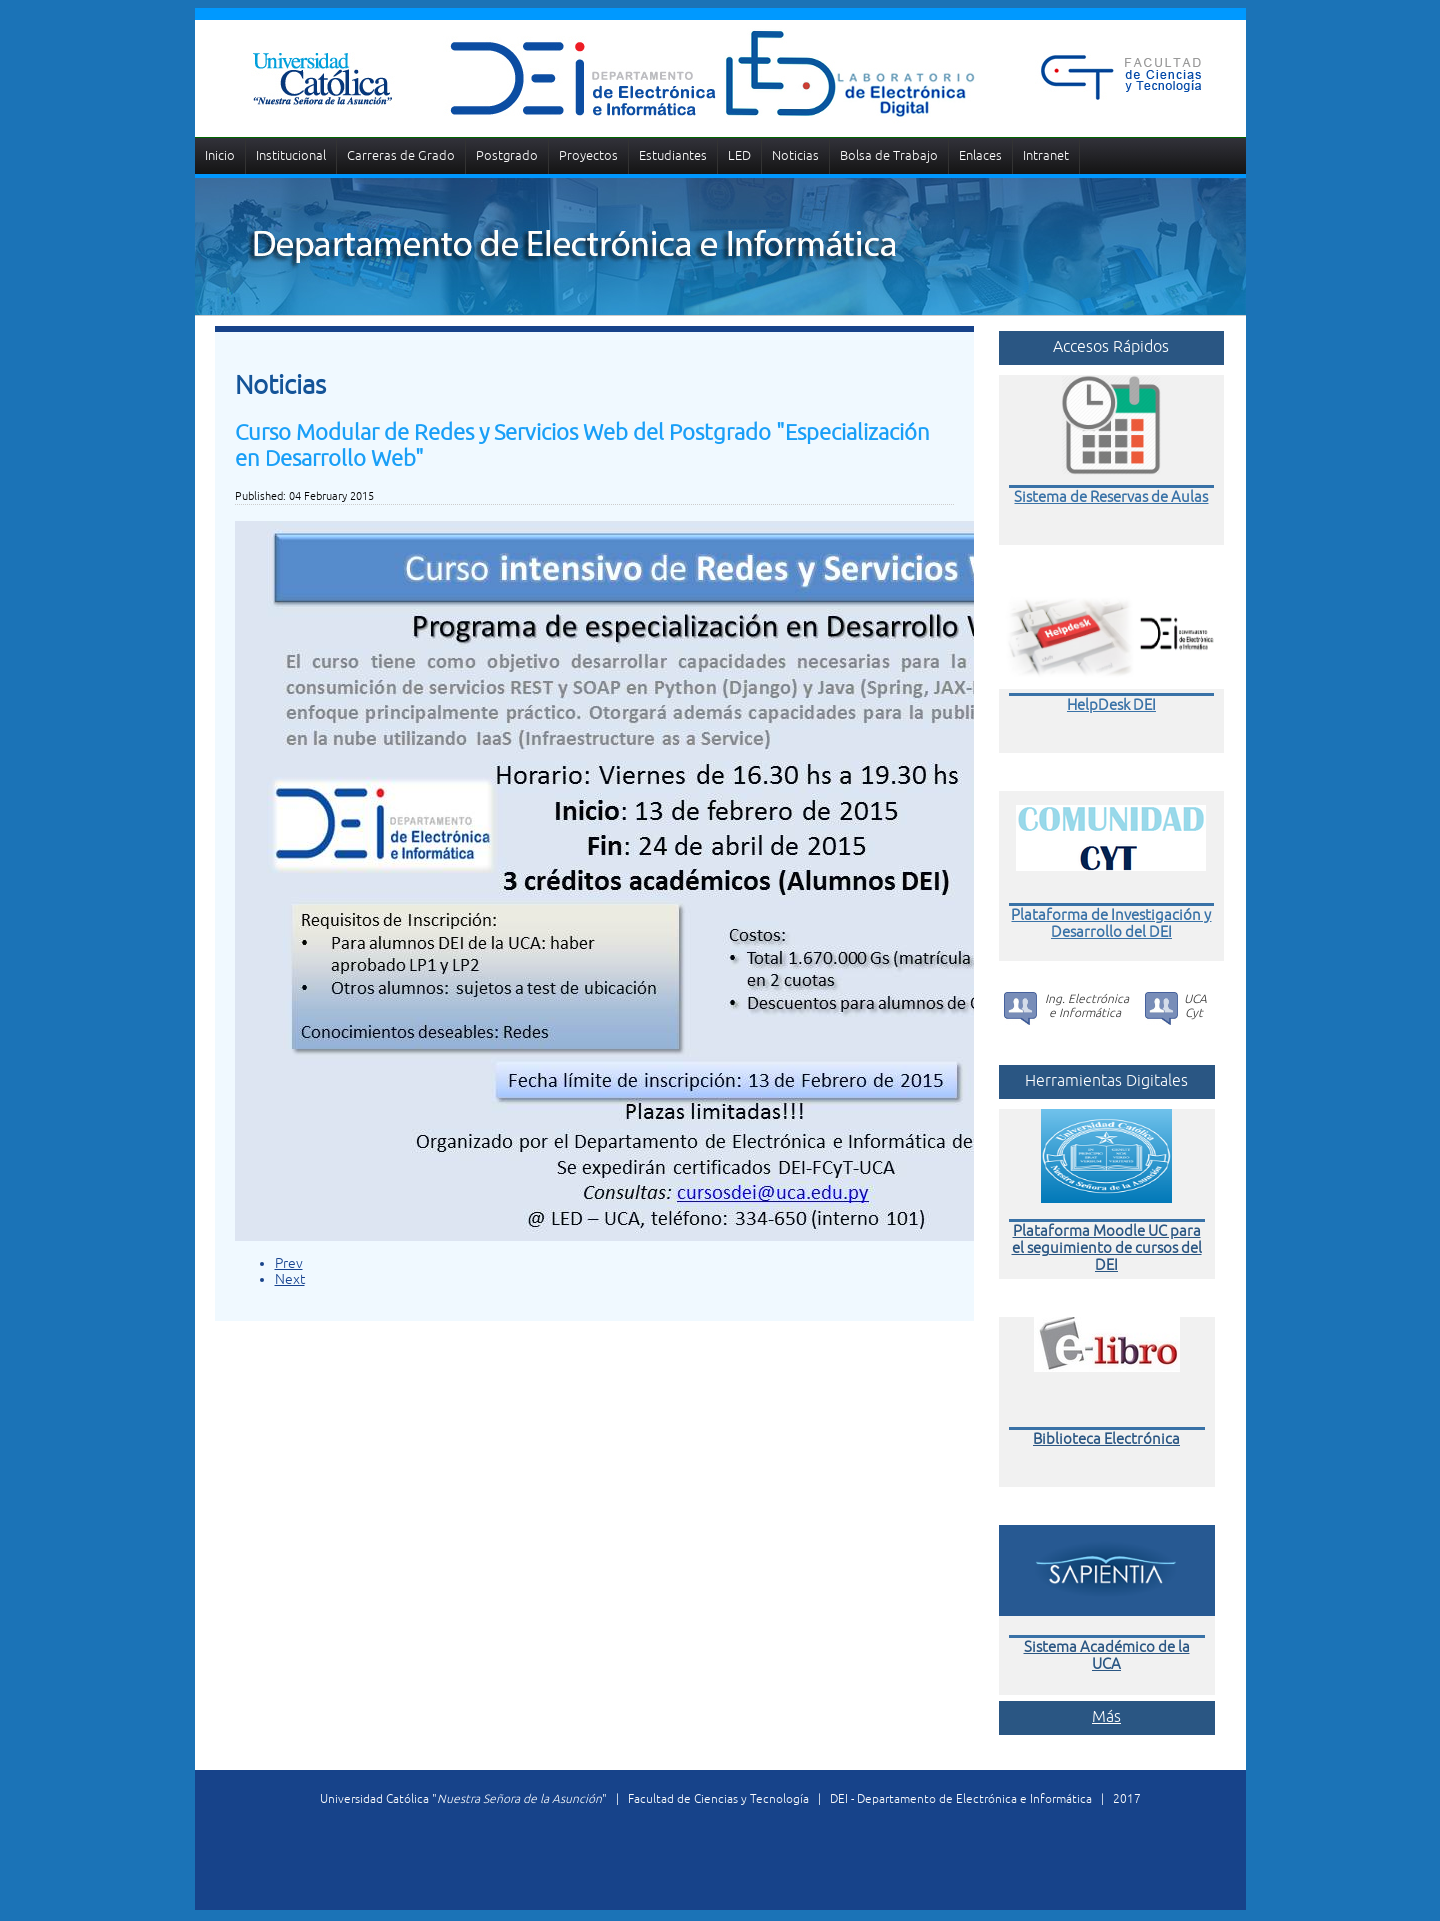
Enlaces (980, 155)
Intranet (1046, 155)
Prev (289, 1263)
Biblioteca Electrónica (1106, 1441)
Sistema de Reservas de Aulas (1111, 496)
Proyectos (588, 155)
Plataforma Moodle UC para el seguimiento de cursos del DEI (1107, 1250)
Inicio (220, 155)
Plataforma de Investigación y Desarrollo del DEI (1111, 923)
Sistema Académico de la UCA (1107, 1658)
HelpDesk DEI (1111, 704)
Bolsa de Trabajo (889, 155)
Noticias (795, 155)
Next (290, 1279)
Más (1106, 1719)
